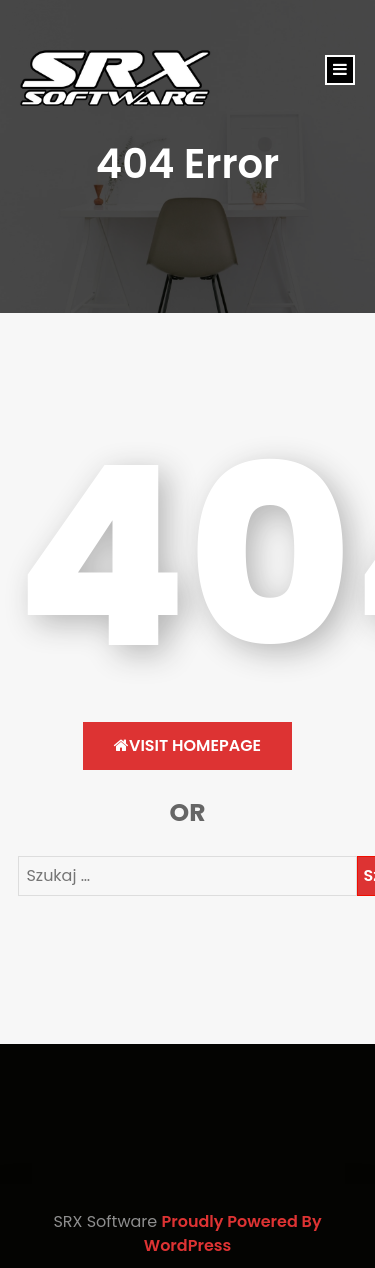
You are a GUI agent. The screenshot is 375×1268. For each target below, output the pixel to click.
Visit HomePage (187, 745)
